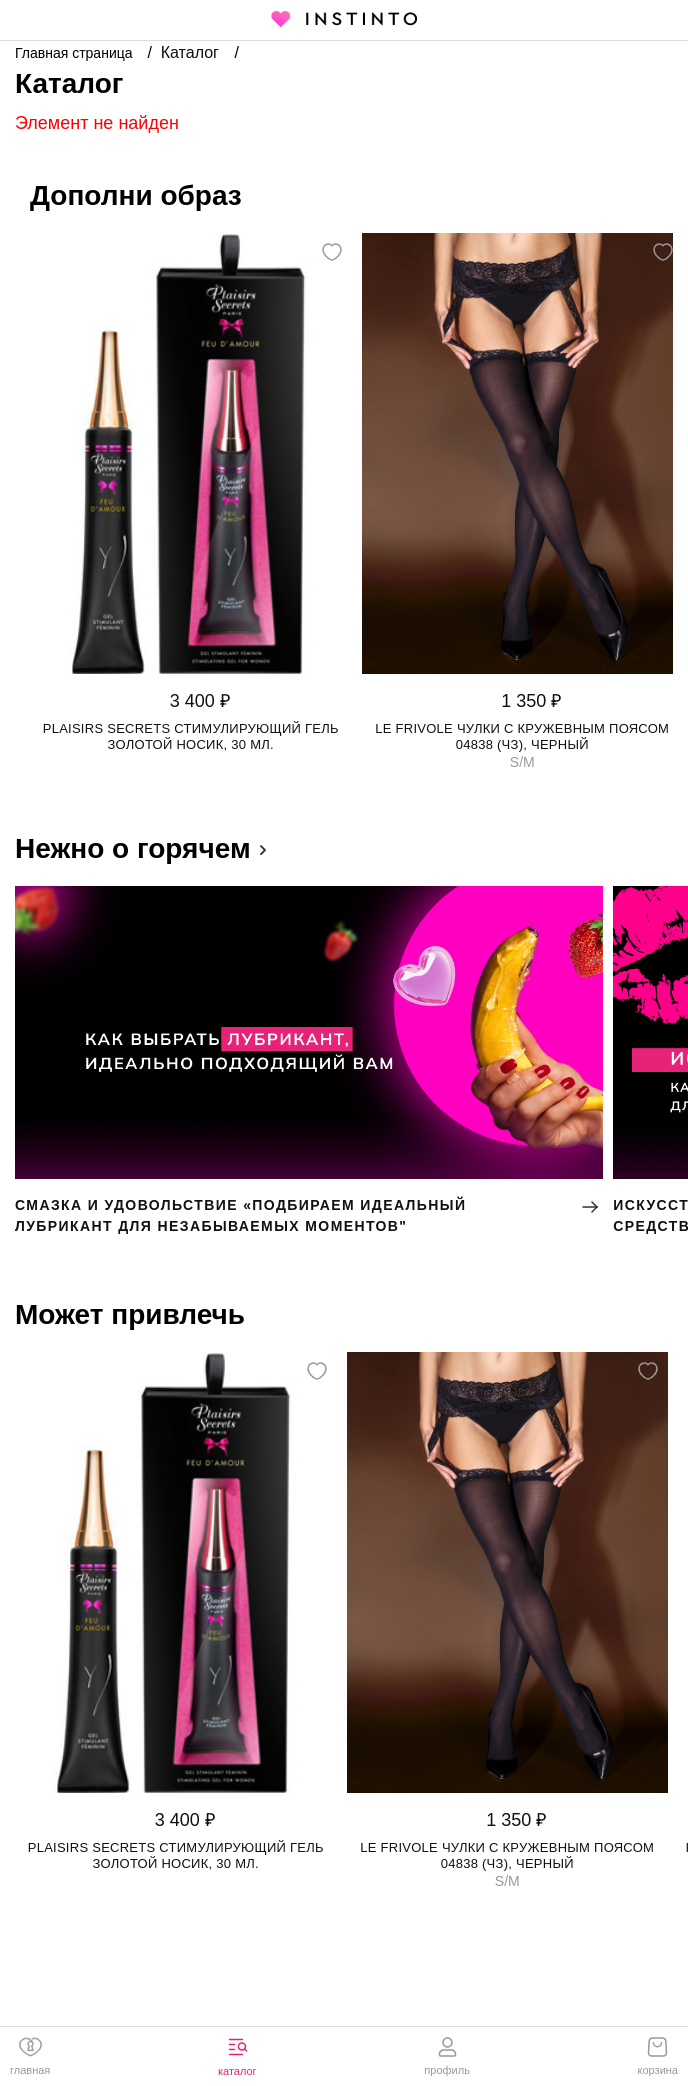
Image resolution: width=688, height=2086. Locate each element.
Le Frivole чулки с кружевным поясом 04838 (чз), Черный (522, 736)
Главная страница (75, 53)
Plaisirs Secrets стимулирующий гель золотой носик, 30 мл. (191, 736)
